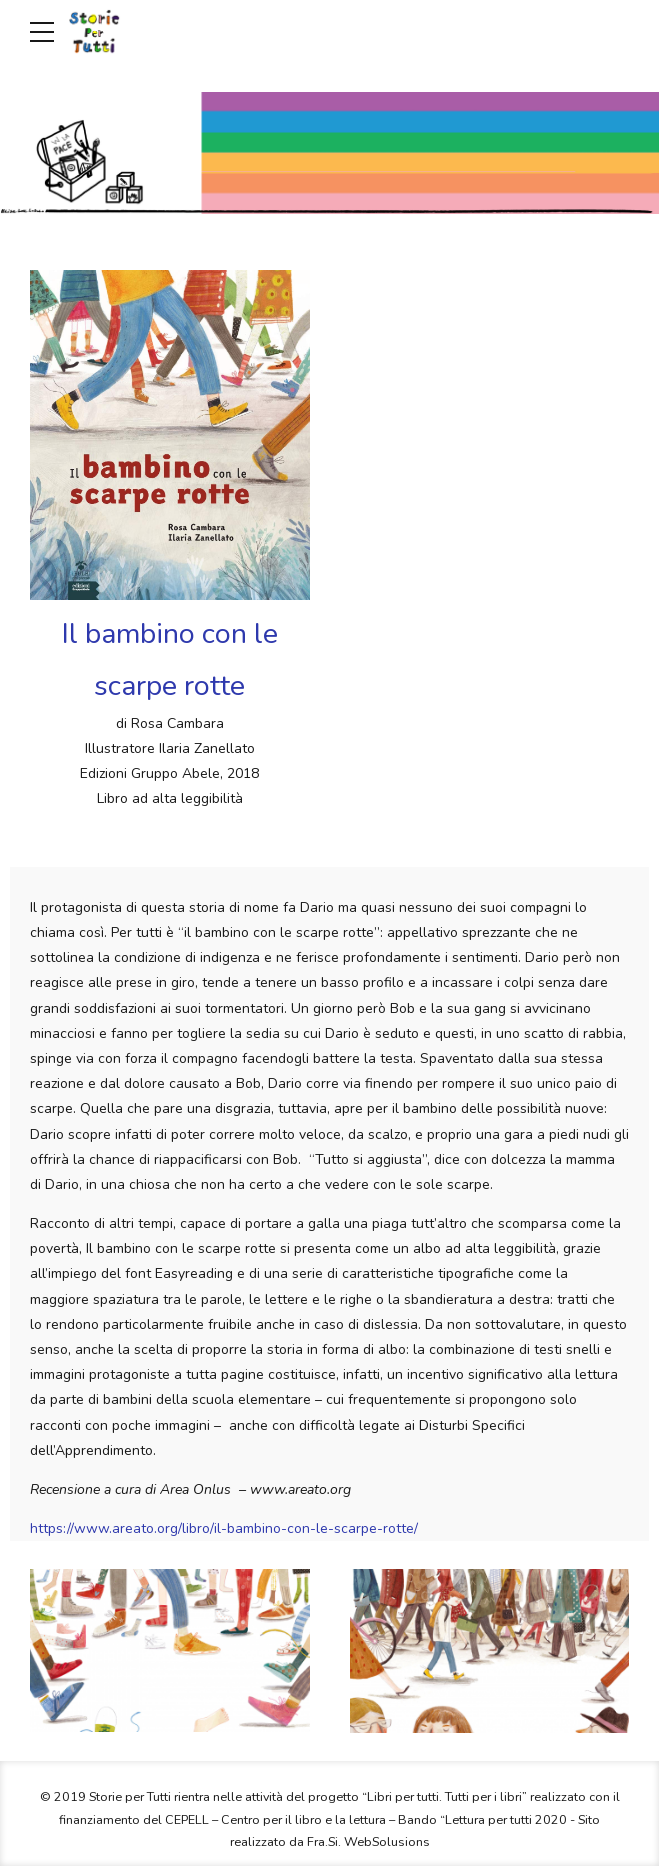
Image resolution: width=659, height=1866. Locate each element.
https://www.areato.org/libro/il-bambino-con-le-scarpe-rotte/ (224, 1528)
